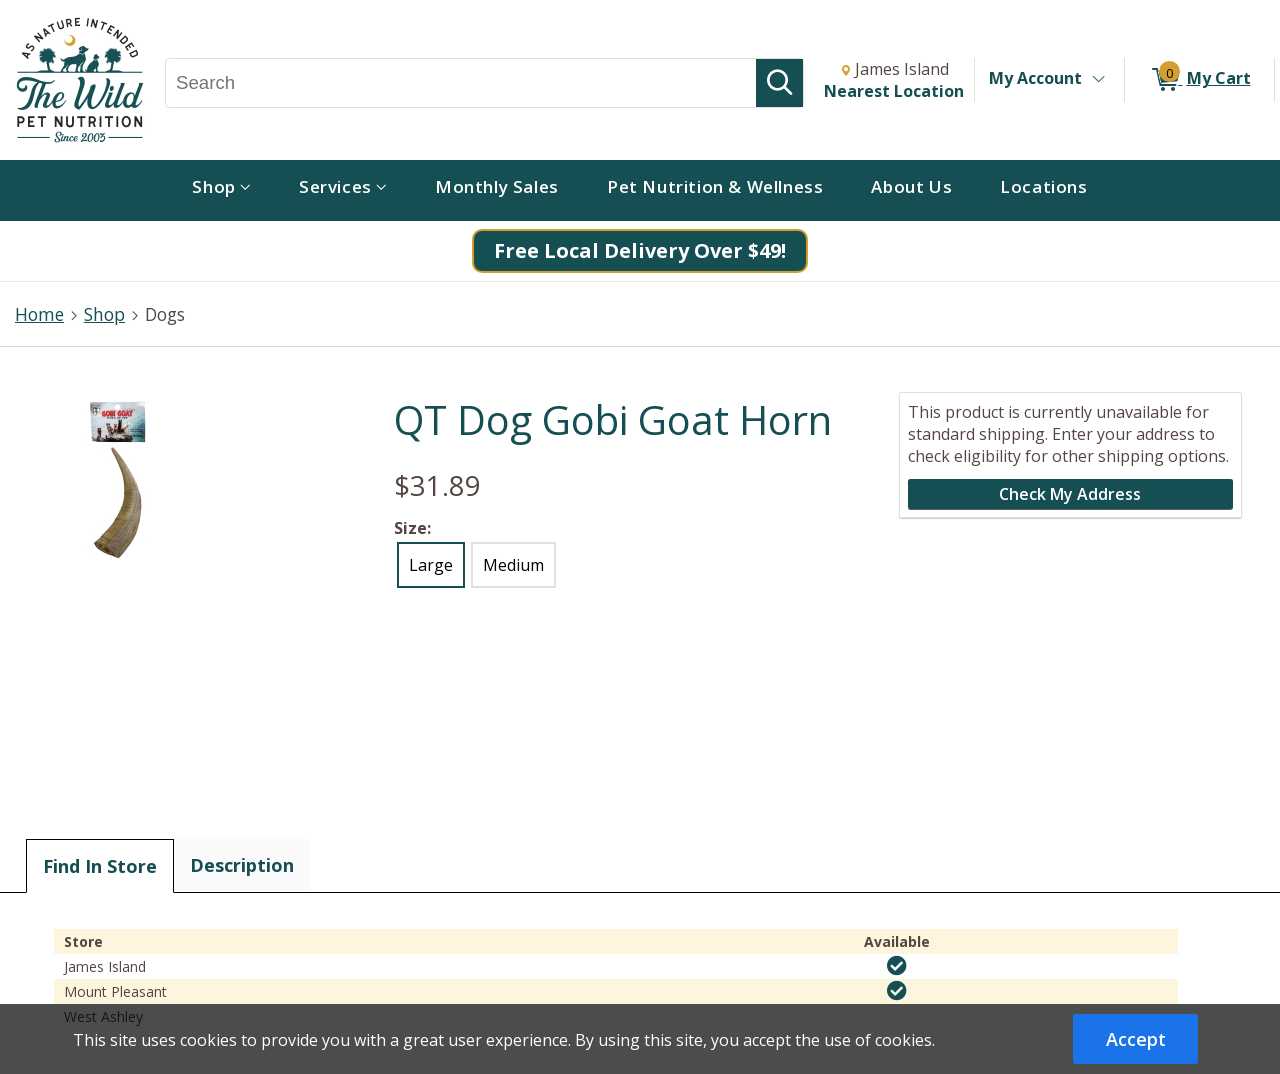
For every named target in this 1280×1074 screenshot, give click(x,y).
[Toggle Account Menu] (1098, 80)
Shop (104, 314)
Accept (1136, 1039)
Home (39, 314)
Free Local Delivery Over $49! (640, 250)
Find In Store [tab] (100, 866)
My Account (1035, 78)
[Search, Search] (461, 83)
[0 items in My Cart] (1199, 80)
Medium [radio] (513, 565)
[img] (897, 966)
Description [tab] (242, 865)
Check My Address (1070, 494)
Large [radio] (431, 565)
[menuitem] (221, 190)
